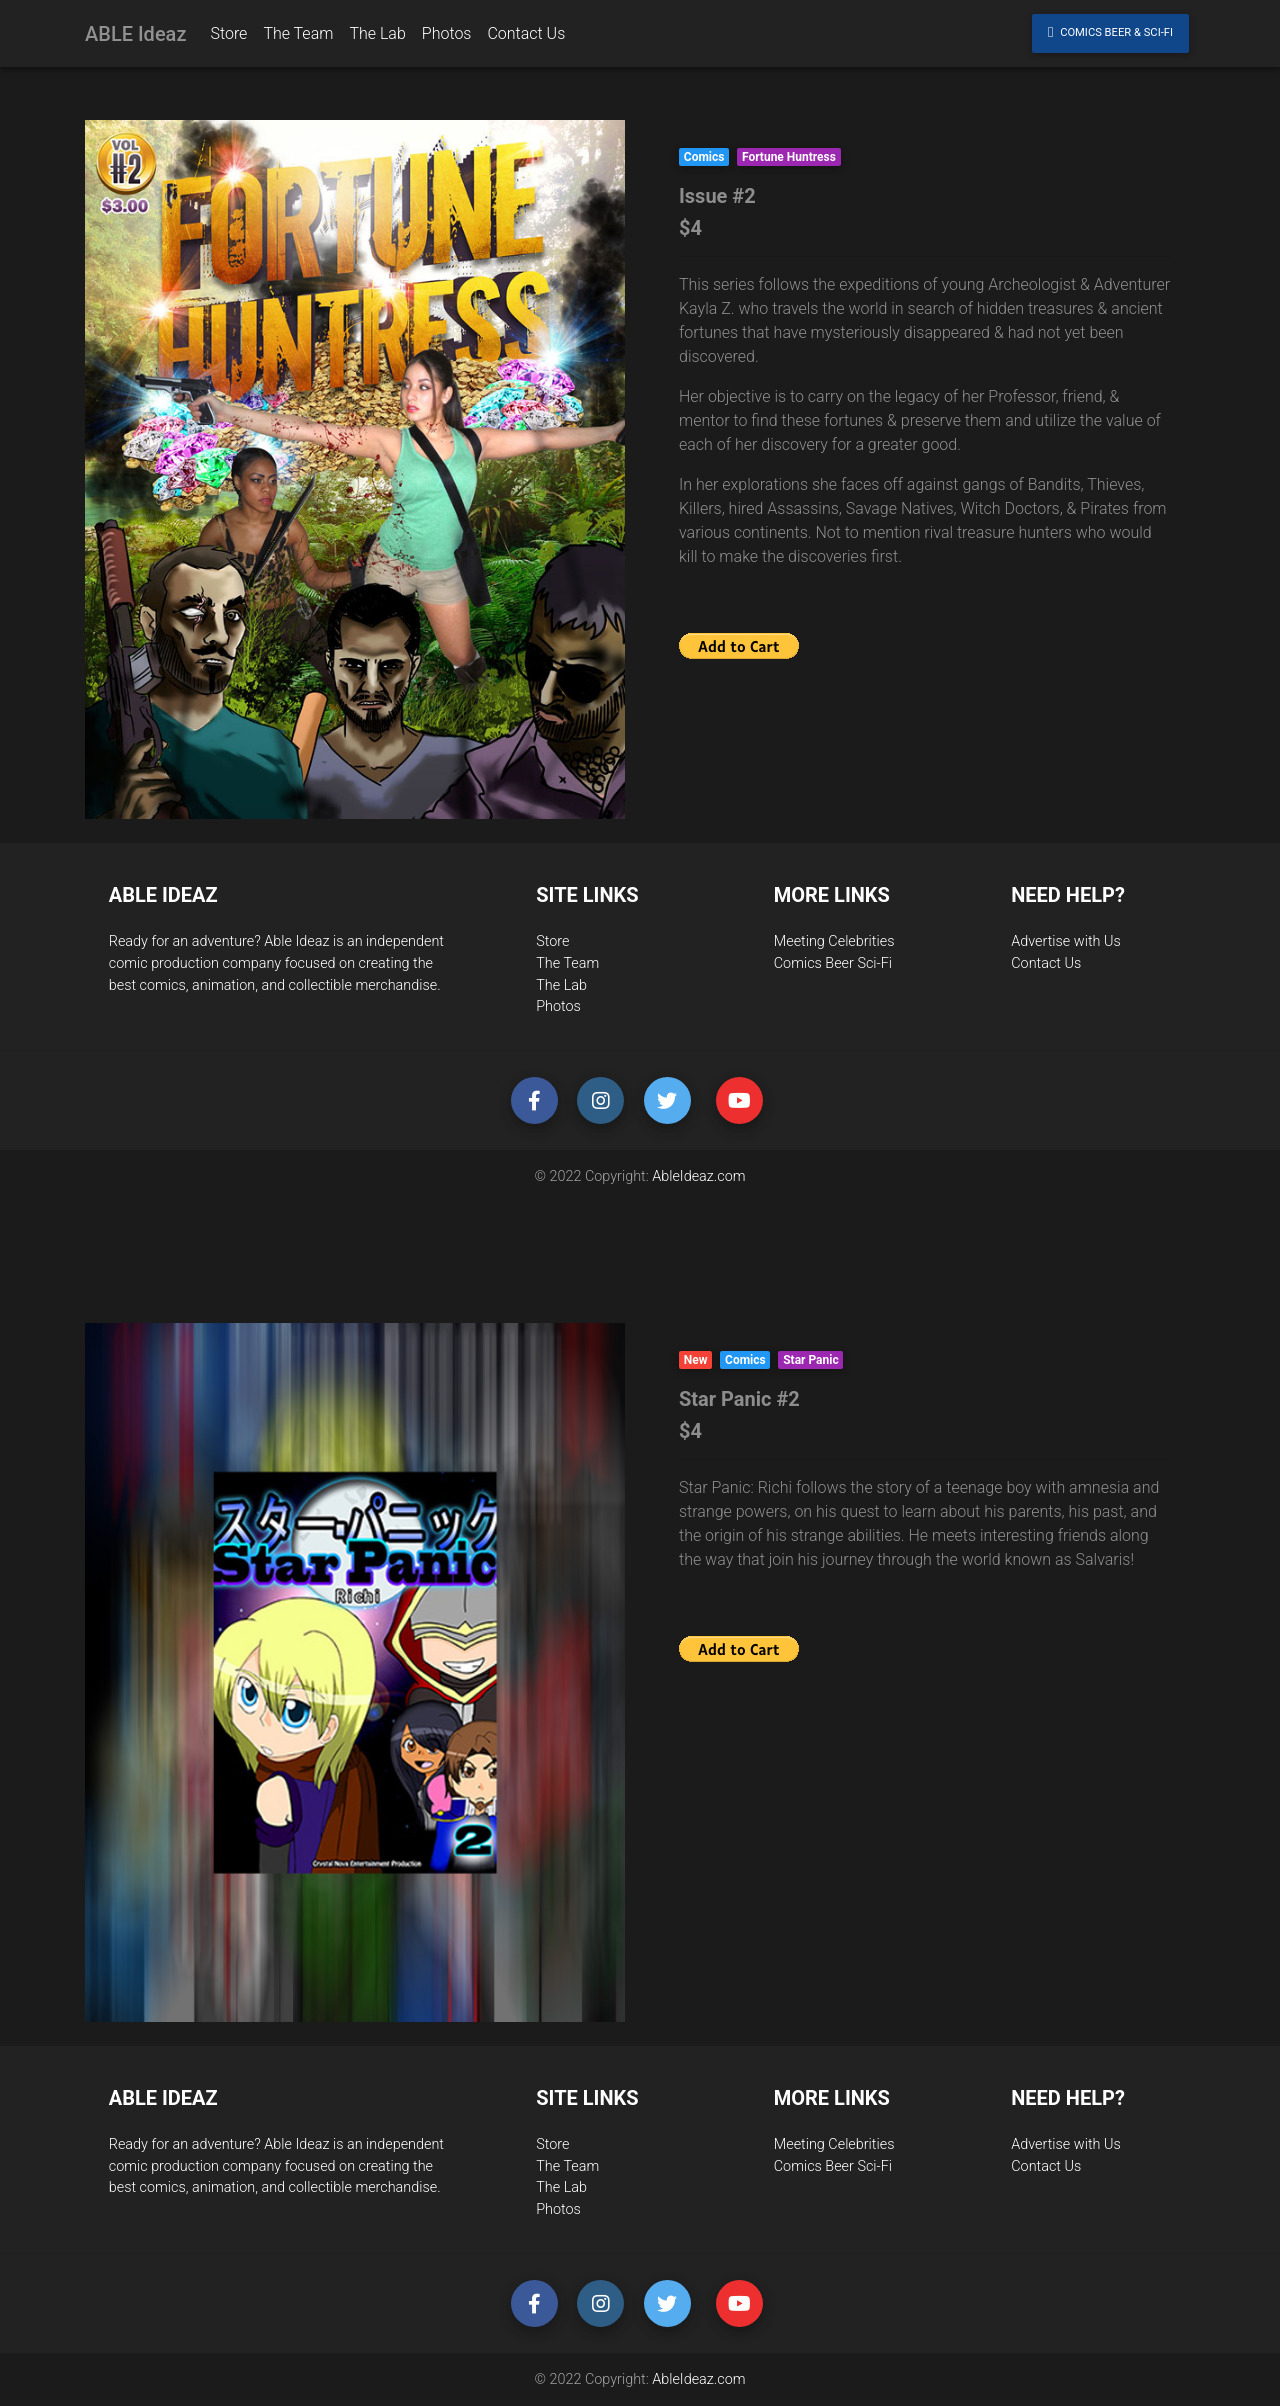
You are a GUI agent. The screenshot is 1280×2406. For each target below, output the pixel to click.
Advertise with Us (1065, 941)
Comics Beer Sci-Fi (833, 963)
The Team (567, 963)
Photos (558, 1006)
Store (552, 941)
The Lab (561, 985)
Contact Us (1046, 963)
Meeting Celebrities (834, 941)
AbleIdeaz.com (698, 1176)
